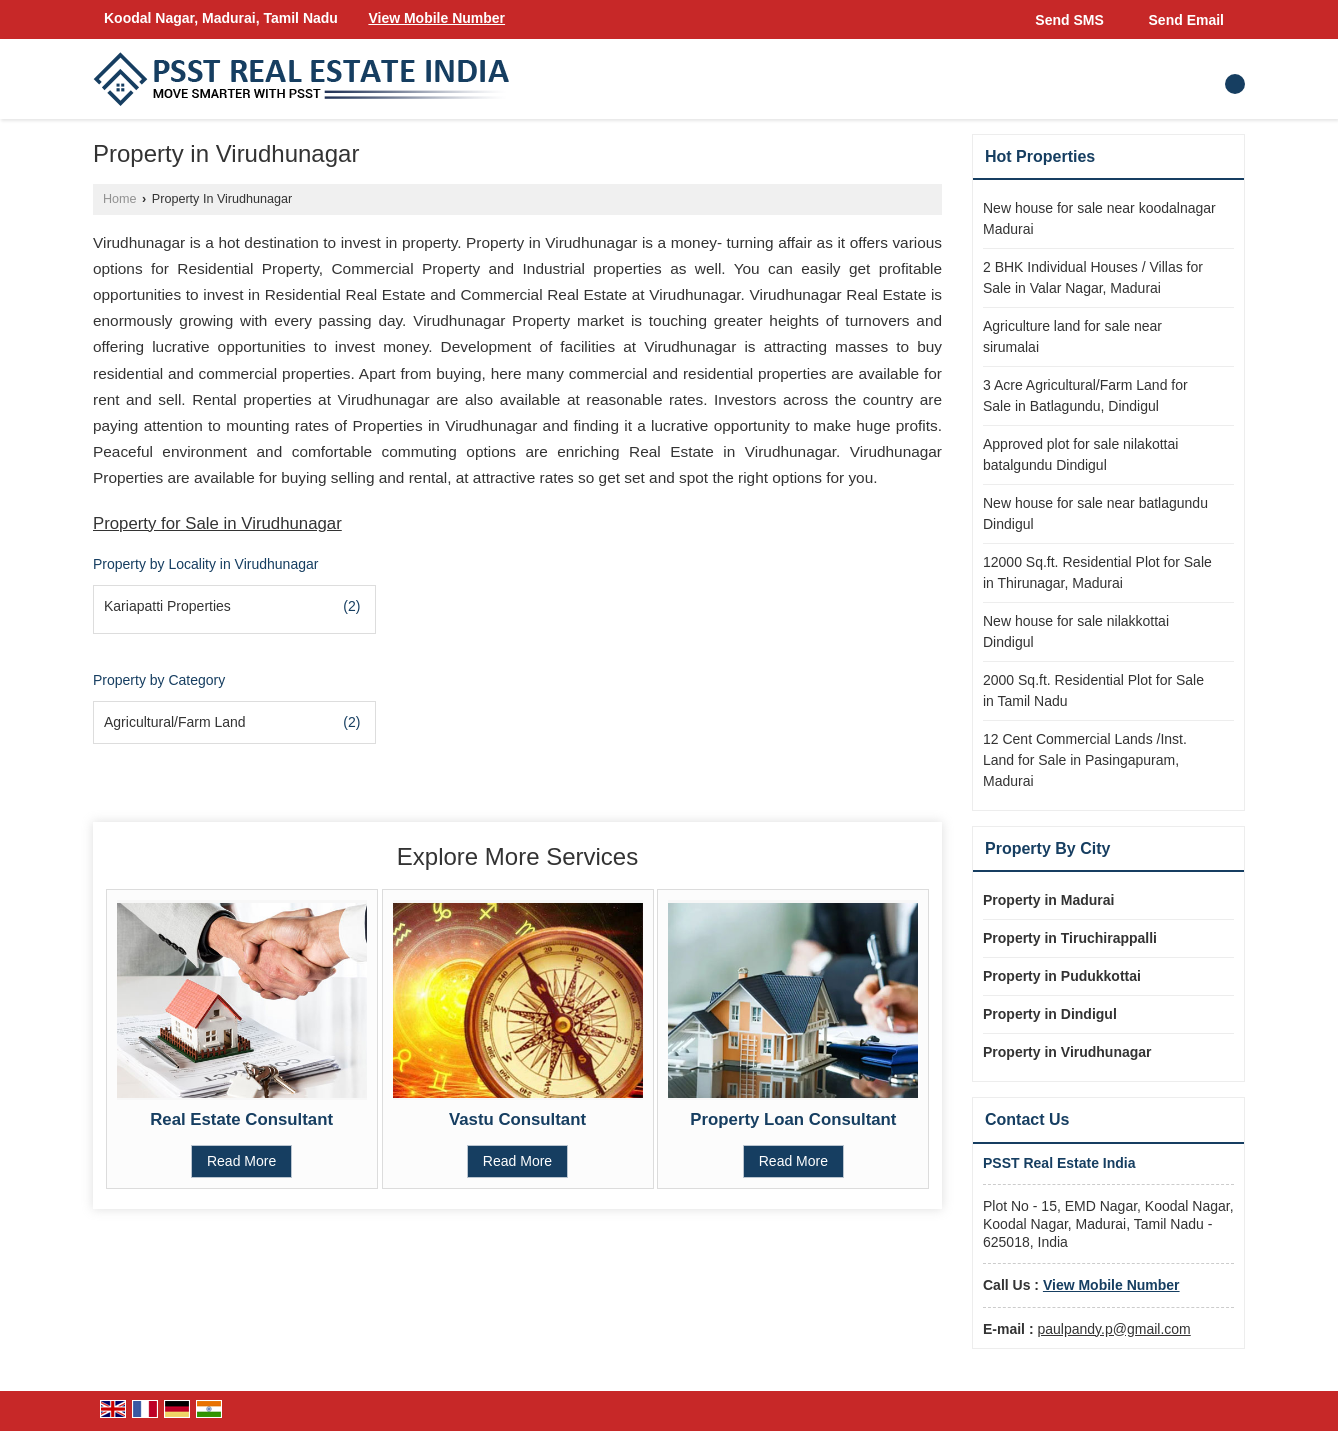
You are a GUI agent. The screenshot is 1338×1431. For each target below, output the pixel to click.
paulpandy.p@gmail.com (1113, 1329)
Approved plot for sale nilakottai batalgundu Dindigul (1080, 454)
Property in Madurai (1048, 900)
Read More (241, 1161)
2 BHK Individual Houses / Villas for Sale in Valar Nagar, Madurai (1093, 277)
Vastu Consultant (517, 1119)
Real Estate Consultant (241, 1119)
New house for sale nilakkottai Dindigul (1076, 631)
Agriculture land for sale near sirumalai (1072, 336)
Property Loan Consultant (793, 1119)
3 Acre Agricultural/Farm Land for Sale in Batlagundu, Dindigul (1085, 395)
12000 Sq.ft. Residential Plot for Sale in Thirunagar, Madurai (1097, 572)
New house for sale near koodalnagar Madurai (1099, 218)
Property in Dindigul (1050, 1014)
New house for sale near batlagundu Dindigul (1095, 513)
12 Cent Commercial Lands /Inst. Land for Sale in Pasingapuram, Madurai (1085, 760)
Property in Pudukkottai (1062, 976)
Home (120, 199)
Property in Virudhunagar (1067, 1052)
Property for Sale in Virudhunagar (217, 523)
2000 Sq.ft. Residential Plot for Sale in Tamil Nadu (1093, 690)
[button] (436, 18)
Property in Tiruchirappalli (1070, 938)
